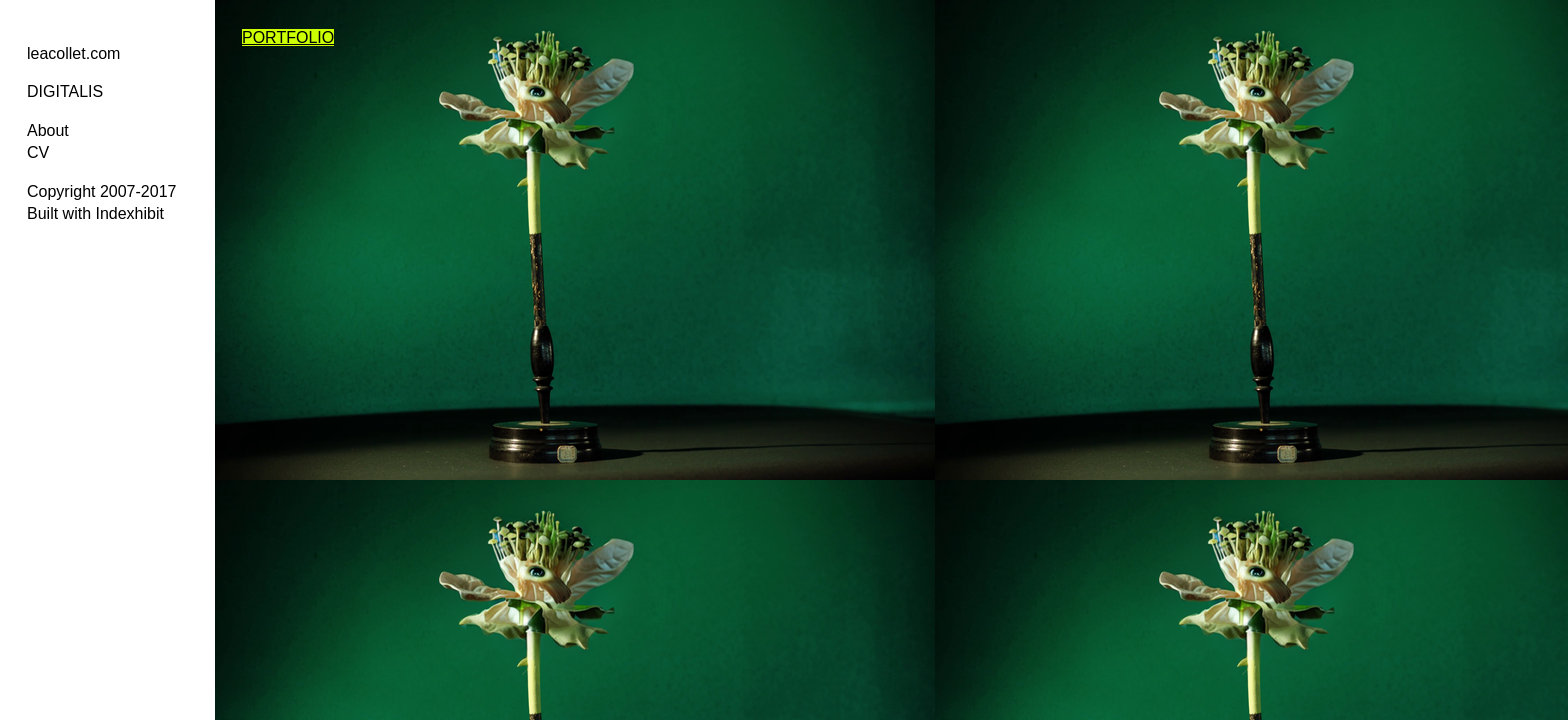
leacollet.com (73, 53)
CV (38, 152)
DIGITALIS (65, 91)
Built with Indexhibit (95, 213)
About (48, 130)
